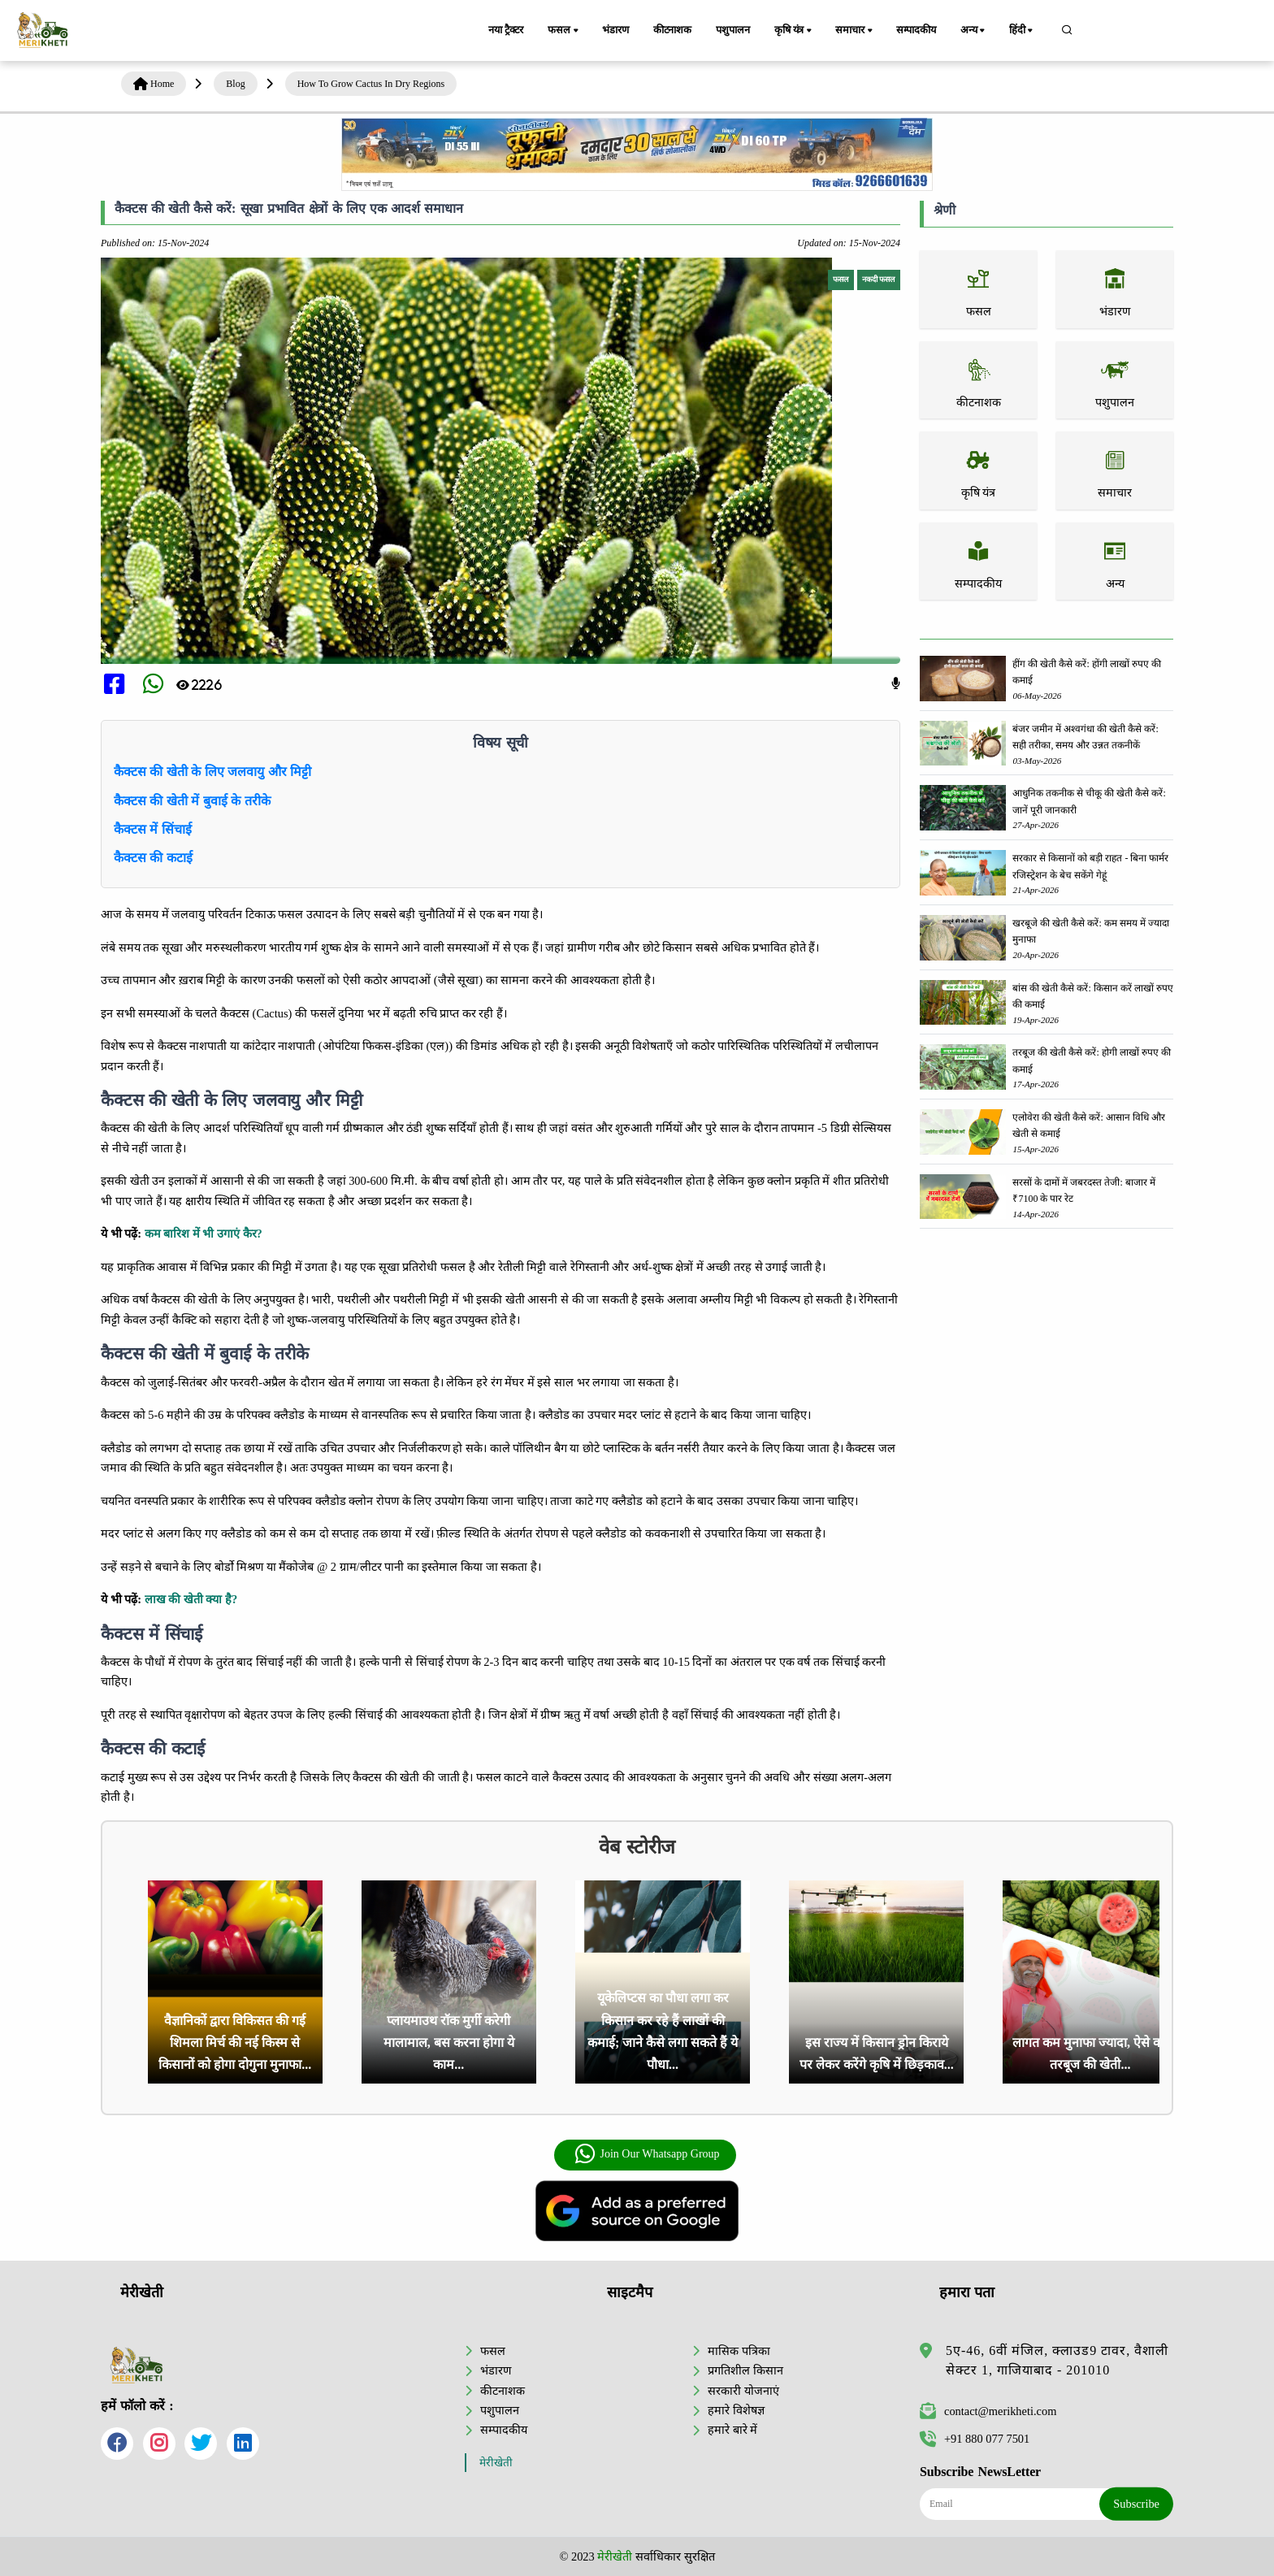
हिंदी (1022, 31)
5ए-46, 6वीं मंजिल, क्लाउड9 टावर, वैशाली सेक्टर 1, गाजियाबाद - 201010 (1057, 2360)
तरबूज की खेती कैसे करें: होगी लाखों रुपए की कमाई (1091, 1060)
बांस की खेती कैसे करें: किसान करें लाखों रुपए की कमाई (1092, 996)
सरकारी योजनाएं (743, 2390)
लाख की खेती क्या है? (191, 1599)
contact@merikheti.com (988, 2411)
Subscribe (1136, 2503)
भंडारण (615, 30)
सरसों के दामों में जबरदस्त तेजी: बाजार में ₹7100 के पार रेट (1083, 1190)
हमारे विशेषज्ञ (736, 2410)
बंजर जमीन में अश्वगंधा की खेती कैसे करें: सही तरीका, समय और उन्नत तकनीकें (1085, 737)
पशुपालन (732, 30)
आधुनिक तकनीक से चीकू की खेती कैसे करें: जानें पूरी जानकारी (1088, 801)
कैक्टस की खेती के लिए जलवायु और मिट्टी (212, 771)
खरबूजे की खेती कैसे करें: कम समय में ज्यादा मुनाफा (1090, 931)
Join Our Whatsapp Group (646, 2154)
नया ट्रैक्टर (505, 30)
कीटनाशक (672, 30)
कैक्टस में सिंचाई (153, 829)
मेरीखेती (496, 2463)
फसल (564, 31)
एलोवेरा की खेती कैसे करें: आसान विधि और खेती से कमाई (1088, 1125)
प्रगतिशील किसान (745, 2370)
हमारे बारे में (732, 2429)
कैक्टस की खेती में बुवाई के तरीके (192, 801)
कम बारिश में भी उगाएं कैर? (203, 1233)
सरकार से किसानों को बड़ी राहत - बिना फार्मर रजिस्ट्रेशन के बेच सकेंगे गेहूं (1090, 866)
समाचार (854, 31)
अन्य (973, 31)
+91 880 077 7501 (974, 2438)
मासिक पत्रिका (739, 2350)
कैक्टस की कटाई (153, 858)
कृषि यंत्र (794, 31)
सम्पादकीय (916, 30)
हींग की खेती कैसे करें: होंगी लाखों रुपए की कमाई (1086, 672)
